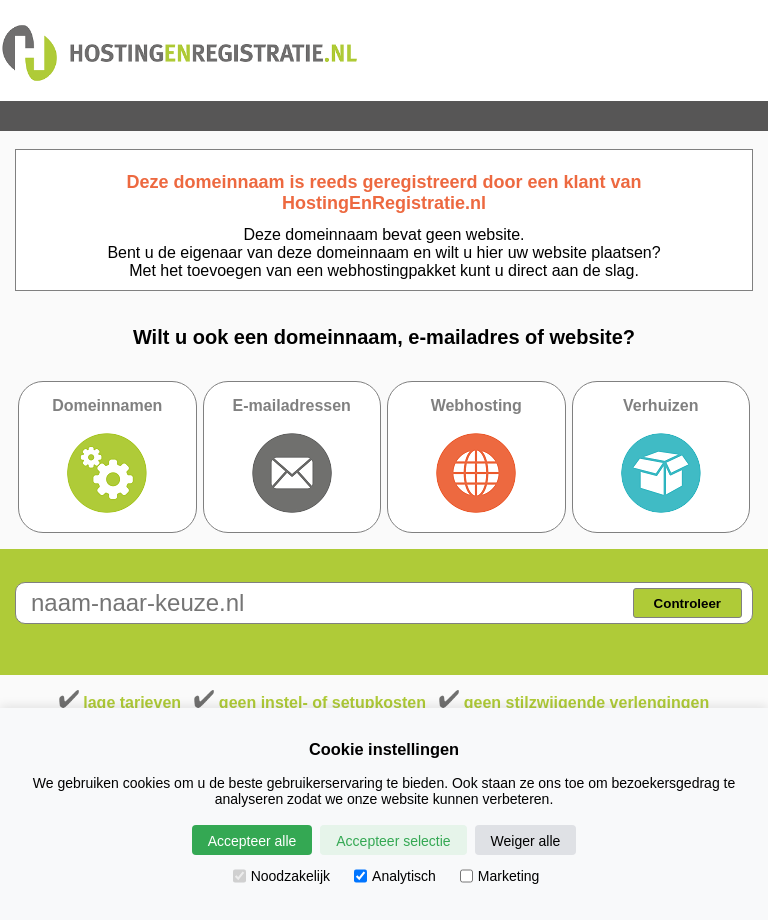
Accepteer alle (252, 841)
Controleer (687, 603)
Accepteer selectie (393, 841)
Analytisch (395, 876)
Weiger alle (526, 841)
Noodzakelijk (281, 876)
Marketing (499, 876)
